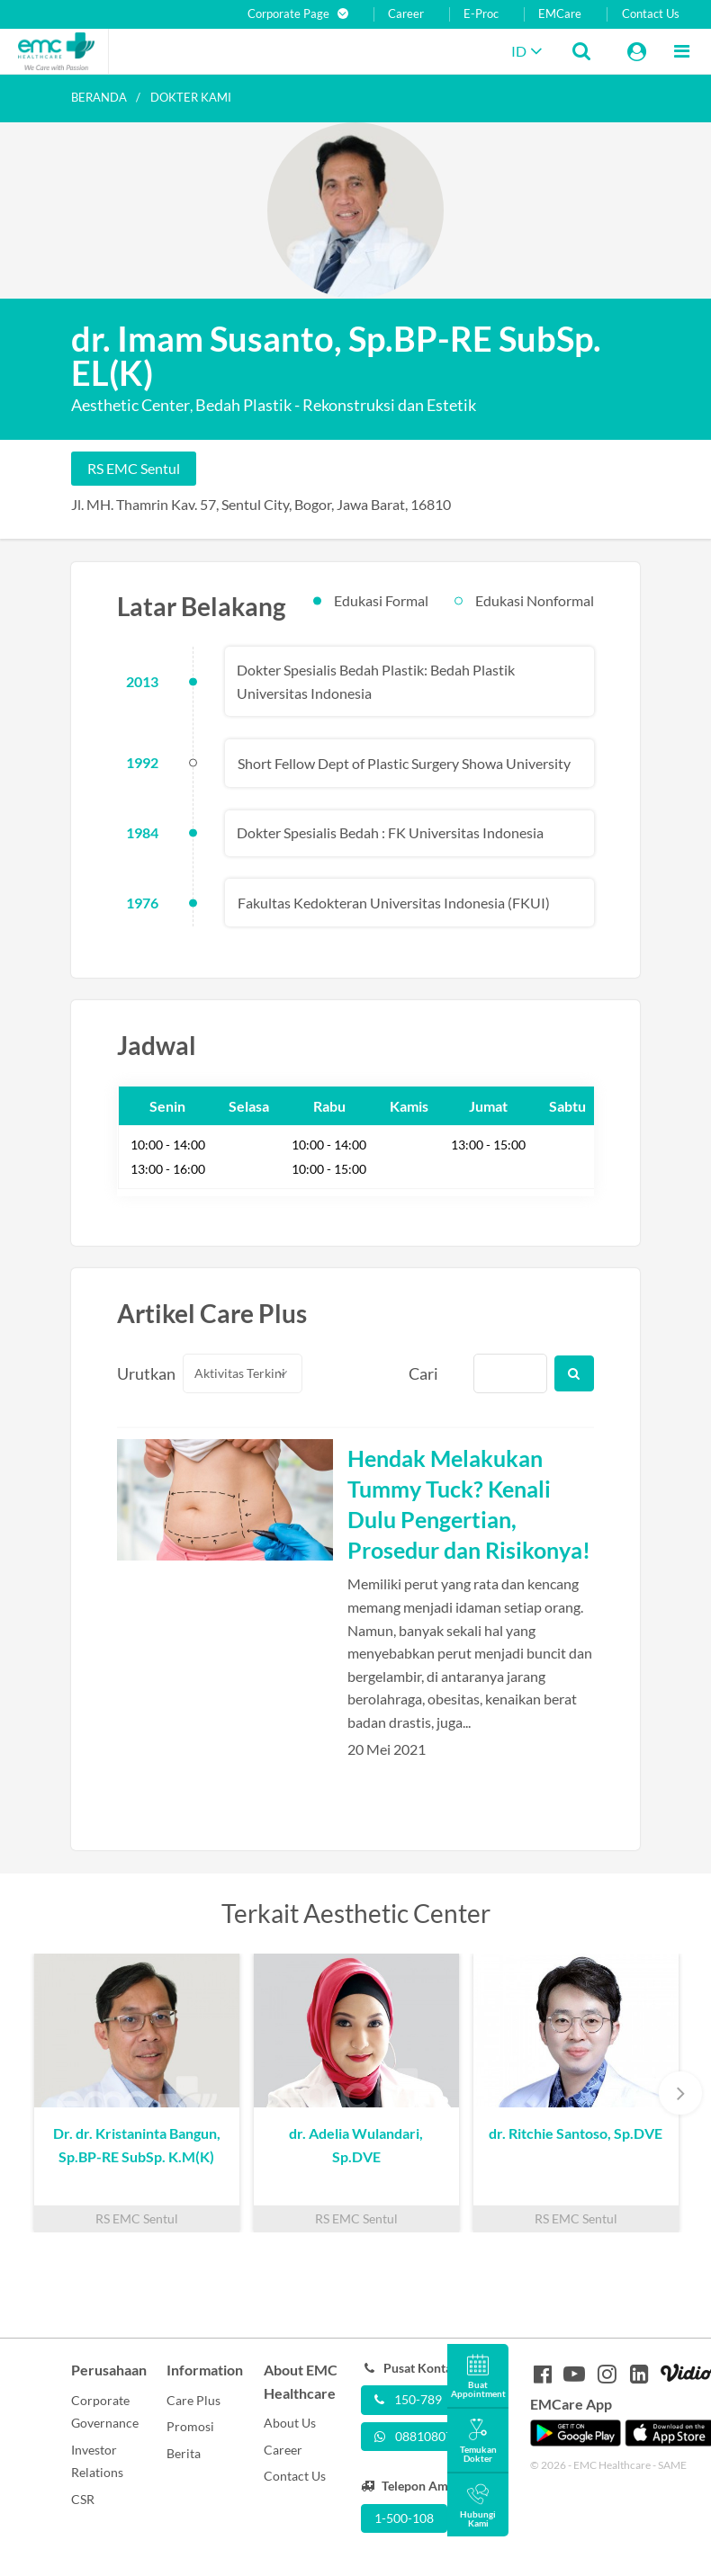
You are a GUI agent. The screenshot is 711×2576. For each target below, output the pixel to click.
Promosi (190, 2426)
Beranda (99, 97)
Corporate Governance (105, 2412)
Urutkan (139, 1373)
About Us (290, 2422)
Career (406, 14)
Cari (423, 1373)
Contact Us (651, 14)
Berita (183, 2453)
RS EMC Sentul (133, 468)
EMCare (559, 14)
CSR (82, 2499)
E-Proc (481, 14)
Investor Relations (97, 2461)
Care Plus (193, 2400)
